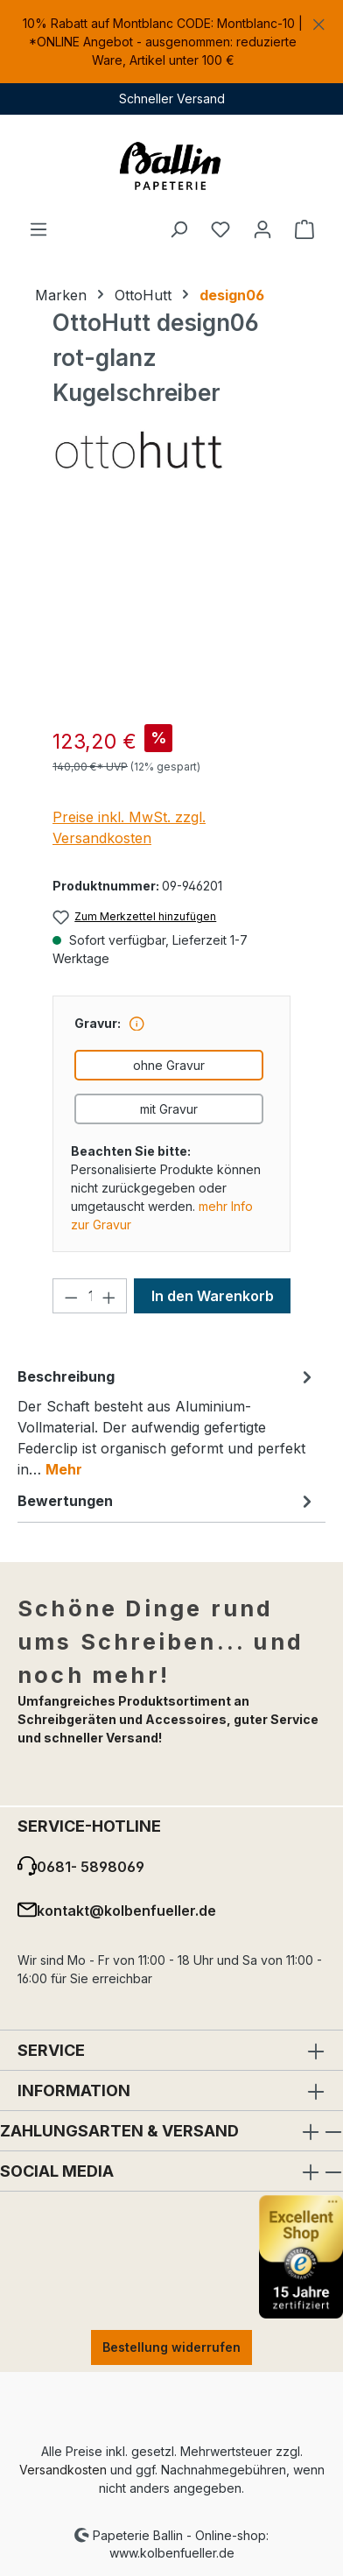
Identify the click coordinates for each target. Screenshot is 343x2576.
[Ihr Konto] (263, 228)
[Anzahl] (90, 1295)
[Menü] (39, 228)
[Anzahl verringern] (70, 1295)
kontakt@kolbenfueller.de (126, 1910)
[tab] (167, 1422)
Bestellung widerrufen (171, 2347)
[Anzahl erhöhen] (109, 1295)
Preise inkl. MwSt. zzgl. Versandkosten (129, 827)
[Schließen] (319, 21)
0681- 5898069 (90, 1867)
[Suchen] (179, 228)
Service (51, 2050)
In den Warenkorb (212, 1296)
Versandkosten (63, 2469)
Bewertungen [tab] (167, 1501)
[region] (171, 41)
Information (74, 2090)
